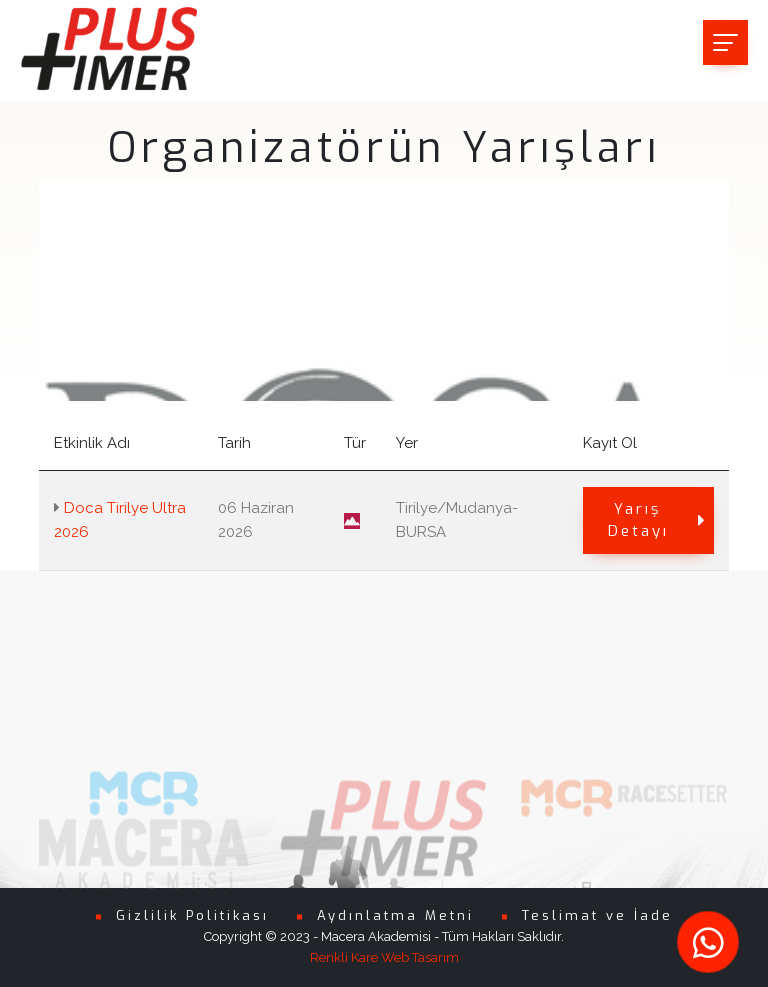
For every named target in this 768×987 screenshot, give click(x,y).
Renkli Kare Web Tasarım (384, 957)
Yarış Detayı (658, 520)
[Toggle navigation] (725, 42)
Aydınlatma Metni (395, 915)
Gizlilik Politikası (192, 915)
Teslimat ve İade (597, 915)
